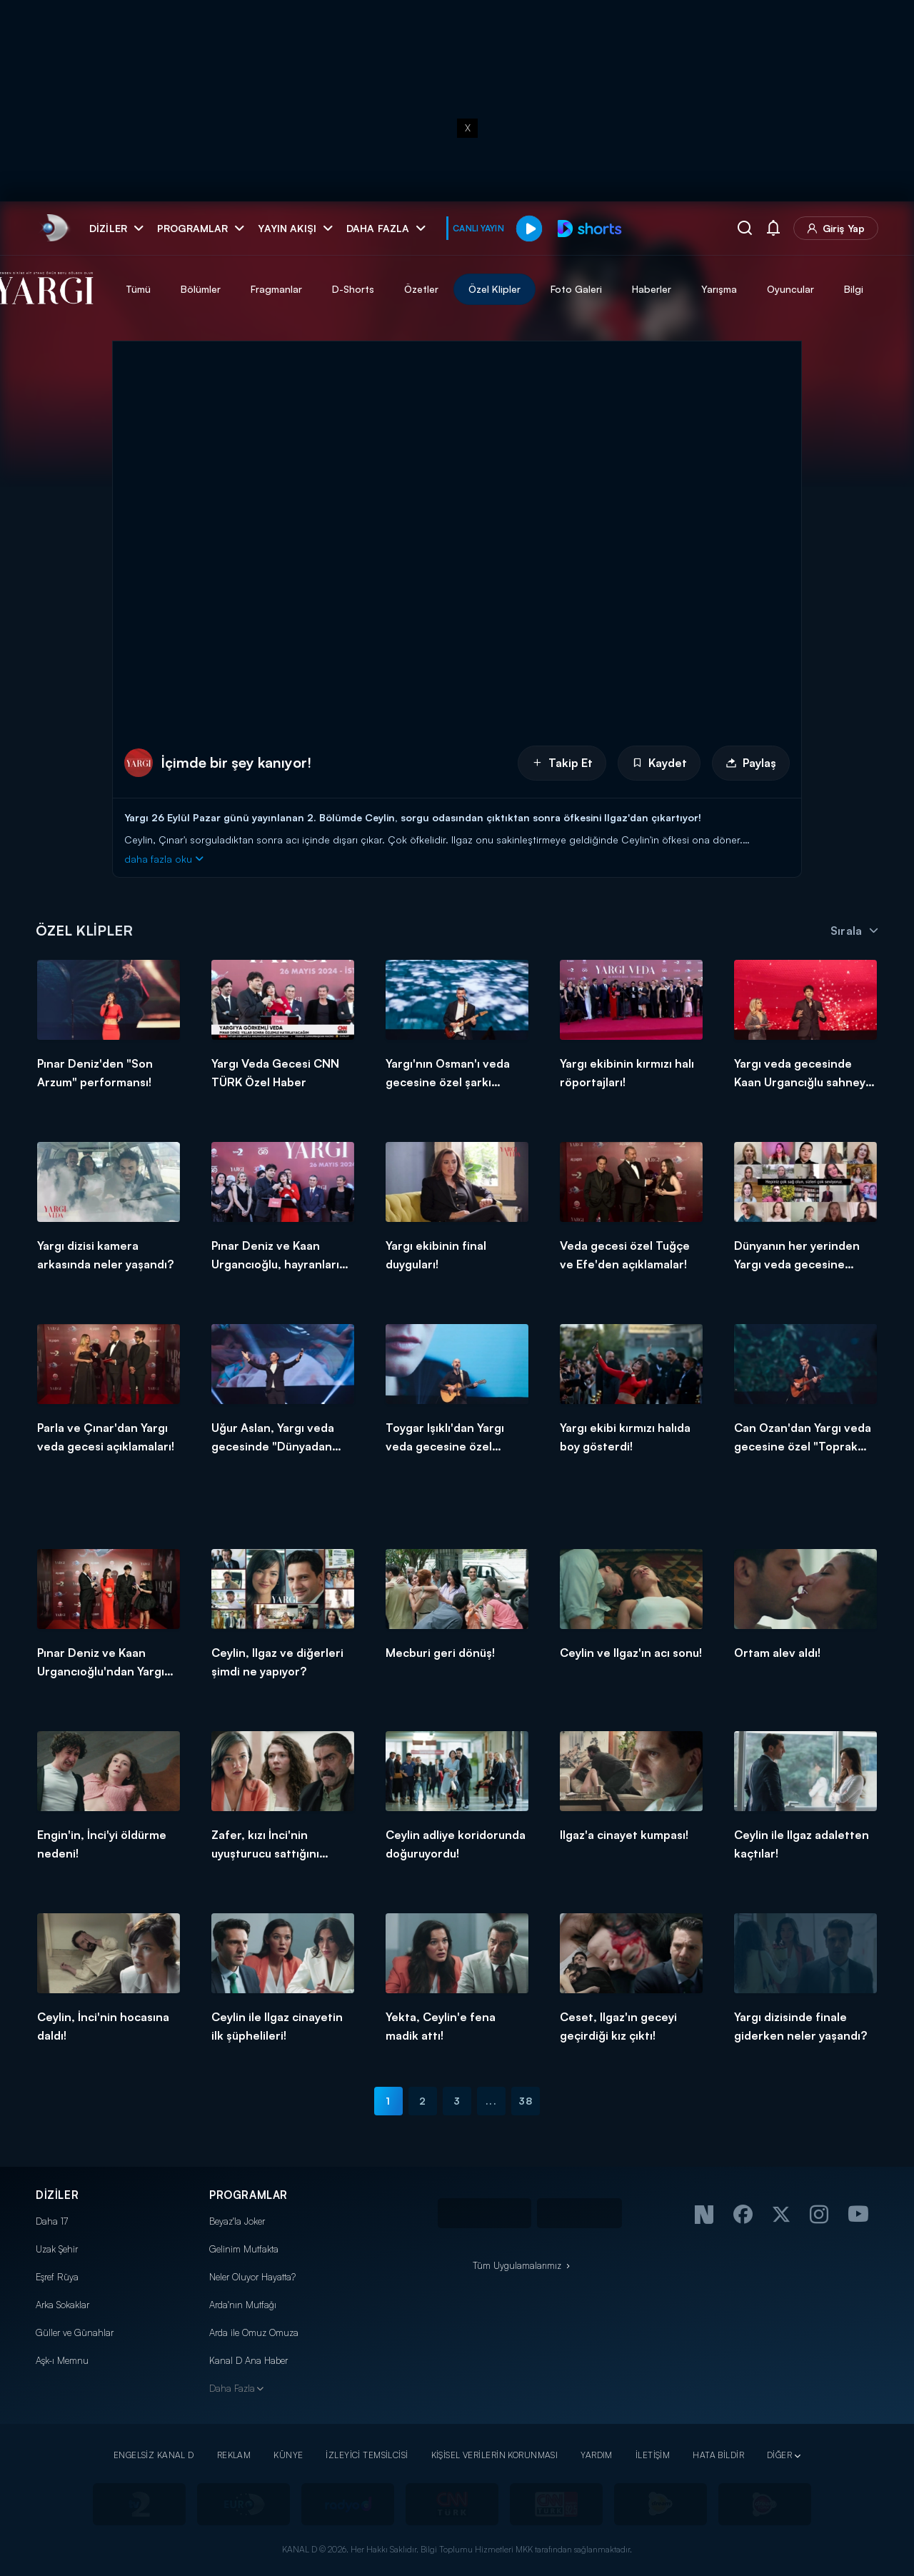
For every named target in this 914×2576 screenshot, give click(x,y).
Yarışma (764, 289)
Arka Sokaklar (62, 2304)
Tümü (183, 289)
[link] (54, 228)
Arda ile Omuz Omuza (253, 2332)
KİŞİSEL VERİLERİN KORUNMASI (494, 2455)
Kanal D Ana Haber (248, 2360)
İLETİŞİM (653, 2455)
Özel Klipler (539, 289)
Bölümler (246, 289)
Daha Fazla (232, 2388)
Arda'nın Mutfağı (242, 2304)
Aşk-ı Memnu (62, 2360)
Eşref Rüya (57, 2276)
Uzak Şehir (57, 2249)
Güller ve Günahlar (75, 2332)
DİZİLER (57, 2195)
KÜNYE (288, 2455)
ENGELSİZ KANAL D (154, 2455)
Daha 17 (52, 2221)
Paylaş (750, 763)
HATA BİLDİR (718, 2455)
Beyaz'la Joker (237, 2221)
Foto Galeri (621, 289)
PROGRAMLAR (248, 2195)
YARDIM (597, 2455)
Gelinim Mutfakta (243, 2249)
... (491, 2101)
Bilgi (898, 289)
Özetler (466, 289)
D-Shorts (398, 289)
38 (525, 2101)
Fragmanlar (321, 289)
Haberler (696, 289)
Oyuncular (835, 289)
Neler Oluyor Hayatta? (252, 2276)
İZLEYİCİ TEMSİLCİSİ (367, 2455)
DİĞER (779, 2455)
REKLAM (234, 2455)
